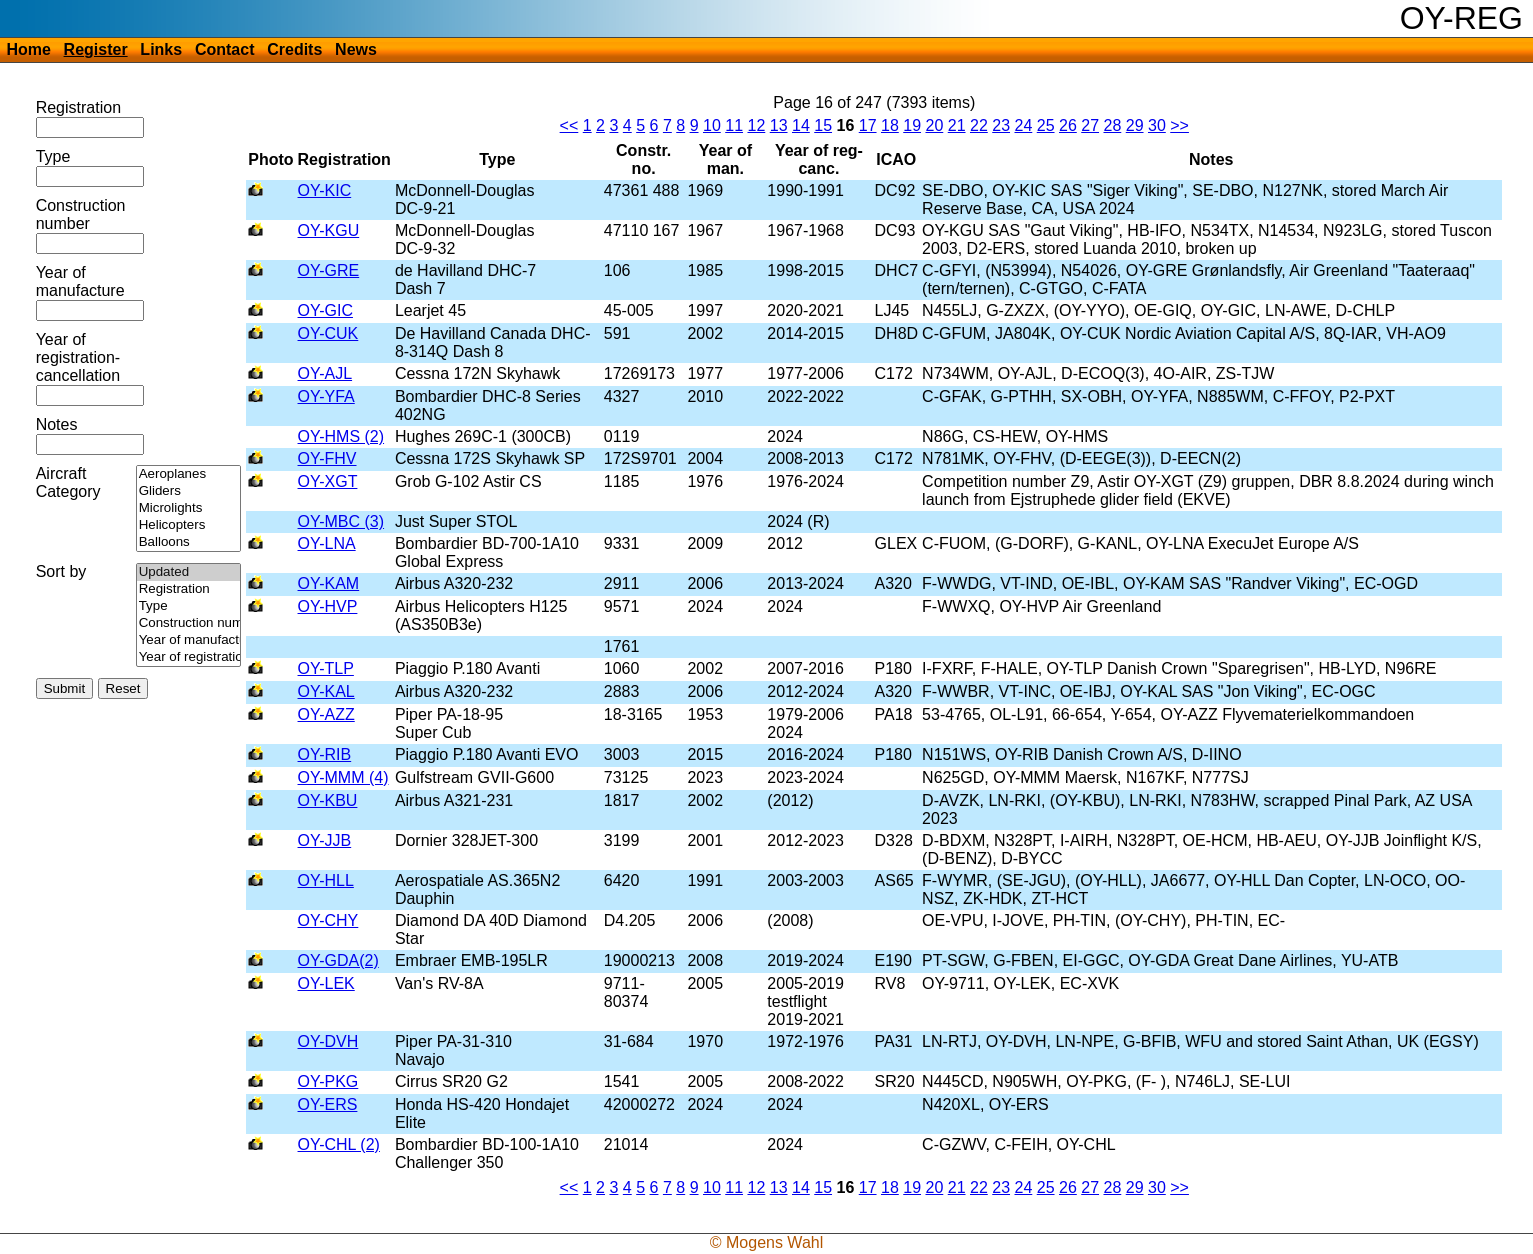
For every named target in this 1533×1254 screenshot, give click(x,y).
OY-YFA (326, 396)
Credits (294, 49)
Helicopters (188, 525)
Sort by (61, 571)
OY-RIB (325, 754)
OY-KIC (325, 190)
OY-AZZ (326, 714)
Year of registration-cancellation (78, 357)
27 (1090, 125)
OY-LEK (326, 983)
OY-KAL (326, 691)
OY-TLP (326, 668)
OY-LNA (327, 543)
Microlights (188, 508)
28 (1112, 125)
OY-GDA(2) (338, 960)
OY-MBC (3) (341, 521)
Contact (225, 49)
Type (53, 156)
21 (957, 125)
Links (161, 49)
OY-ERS (328, 1104)
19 (912, 125)
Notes (57, 424)
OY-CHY (328, 920)
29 (1135, 125)
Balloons (188, 542)
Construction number (81, 214)
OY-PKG (328, 1081)
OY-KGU (329, 230)
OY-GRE (329, 270)
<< (569, 125)
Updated (188, 572)
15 (823, 125)
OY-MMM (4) (343, 777)
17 (868, 125)
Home (28, 49)
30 (1157, 125)
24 (1023, 125)
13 (779, 125)
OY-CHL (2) (339, 1144)
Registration (78, 107)
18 (890, 125)
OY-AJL (325, 373)
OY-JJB (325, 840)
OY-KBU (328, 800)
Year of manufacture (80, 281)
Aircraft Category (68, 482)
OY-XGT (328, 481)
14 (801, 125)
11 (734, 125)
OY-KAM (329, 583)
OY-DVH (328, 1041)
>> (1179, 125)
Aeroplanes (188, 474)
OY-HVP (328, 606)
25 (1046, 125)
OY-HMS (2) (341, 436)
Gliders (188, 491)
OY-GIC (325, 310)
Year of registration (188, 657)
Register (96, 49)
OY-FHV (327, 458)
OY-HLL (326, 880)
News (356, 49)
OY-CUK (328, 333)
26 (1068, 125)
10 (712, 125)
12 (756, 125)
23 (1001, 125)
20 (934, 125)
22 (979, 125)
